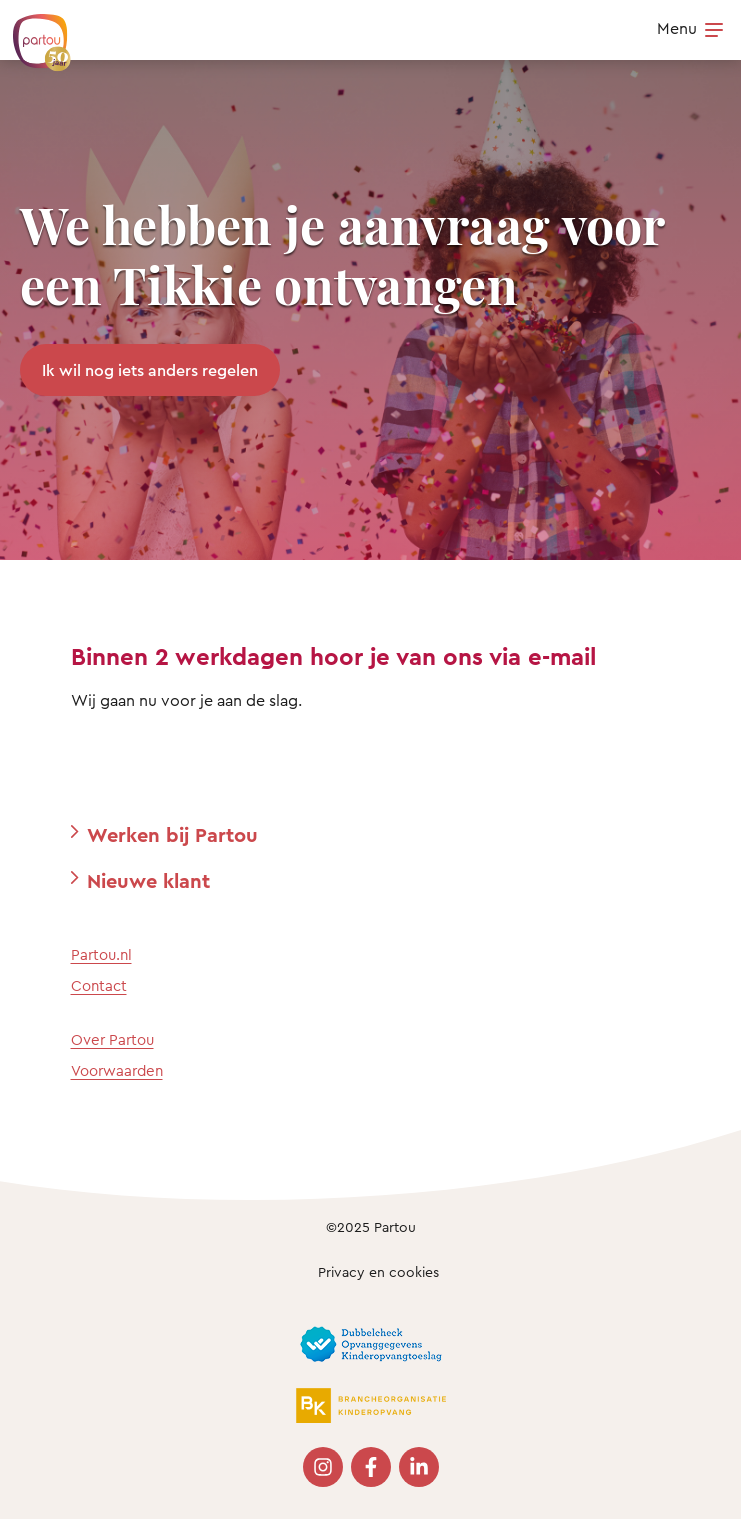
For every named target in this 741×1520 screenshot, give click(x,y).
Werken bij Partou (172, 834)
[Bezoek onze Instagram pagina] (323, 1467)
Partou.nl (101, 954)
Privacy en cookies (378, 1271)
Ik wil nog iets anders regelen (150, 370)
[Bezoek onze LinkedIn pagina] (419, 1467)
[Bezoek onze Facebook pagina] (371, 1467)
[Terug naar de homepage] (32, 32)
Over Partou (112, 1039)
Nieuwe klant (148, 880)
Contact (99, 985)
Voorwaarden (117, 1070)
